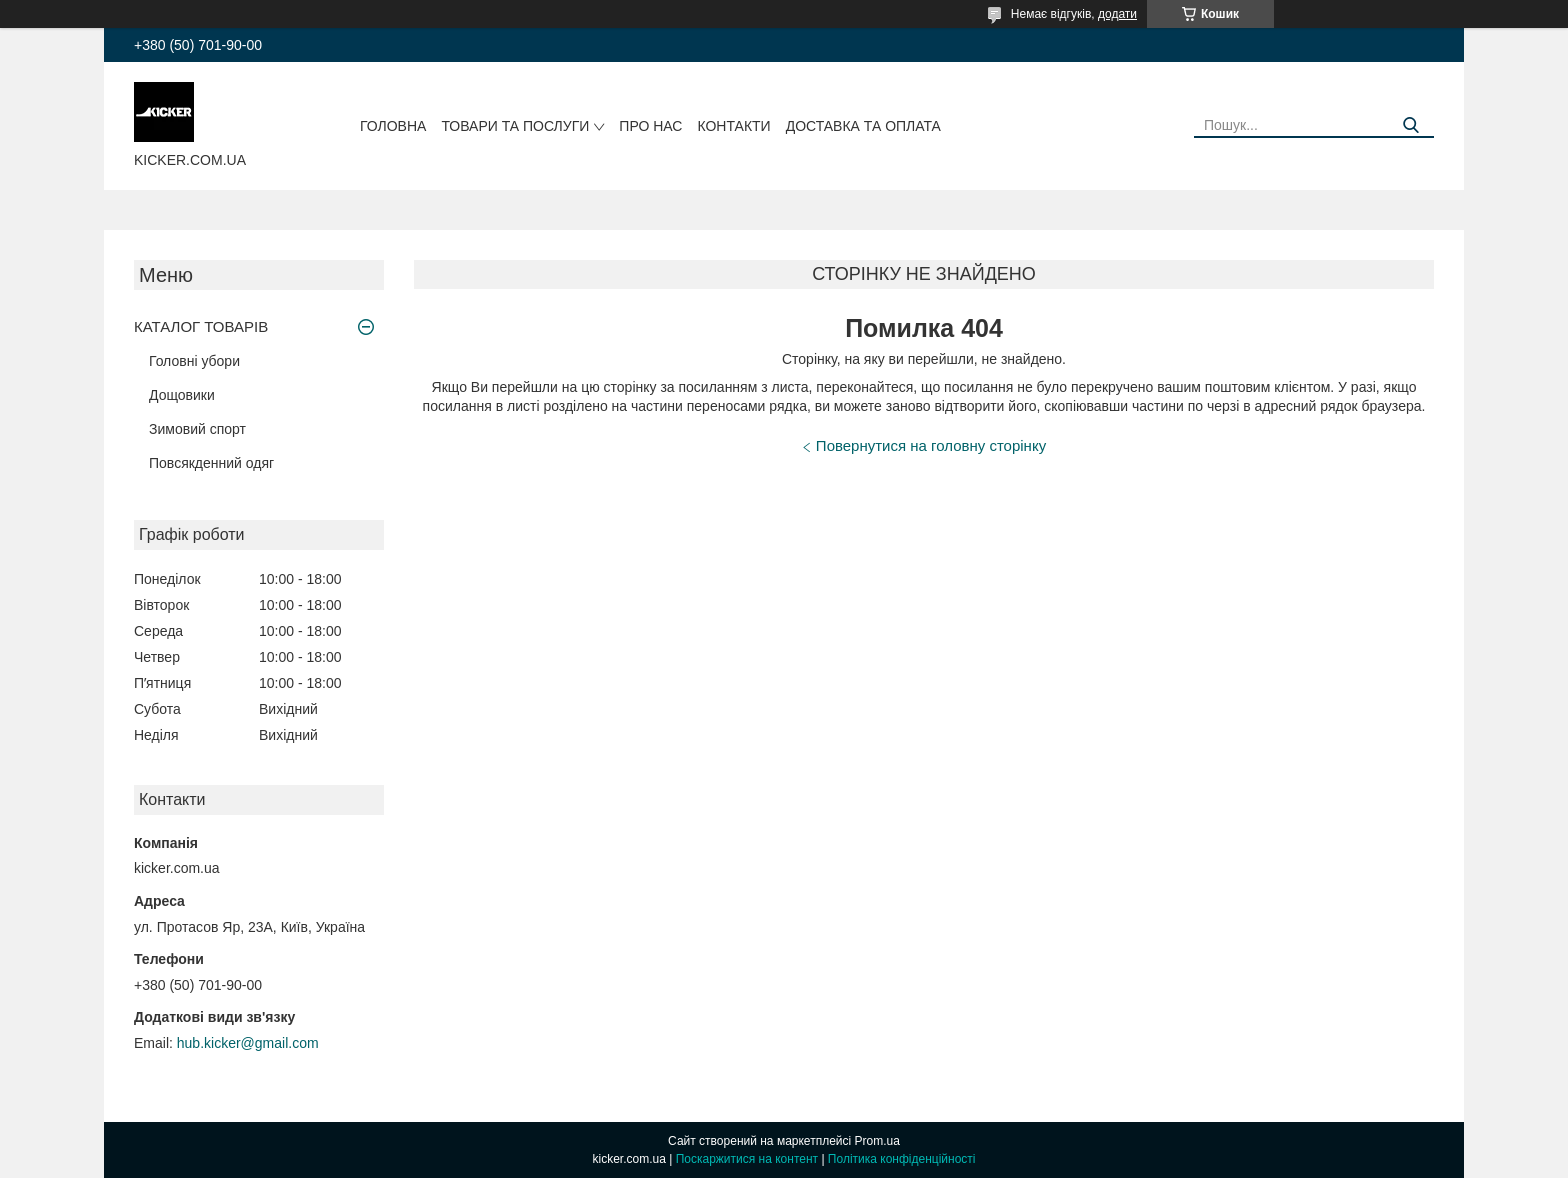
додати (1117, 14)
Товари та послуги (515, 126)
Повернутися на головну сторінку (931, 445)
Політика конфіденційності (902, 1159)
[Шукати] (1411, 125)
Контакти (733, 126)
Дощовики (182, 395)
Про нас (650, 126)
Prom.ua (877, 1141)
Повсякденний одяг (211, 463)
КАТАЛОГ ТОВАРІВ (201, 326)
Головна (393, 126)
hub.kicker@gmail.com (248, 1043)
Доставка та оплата (863, 126)
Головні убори (194, 361)
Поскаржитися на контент (747, 1159)
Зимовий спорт (197, 429)
